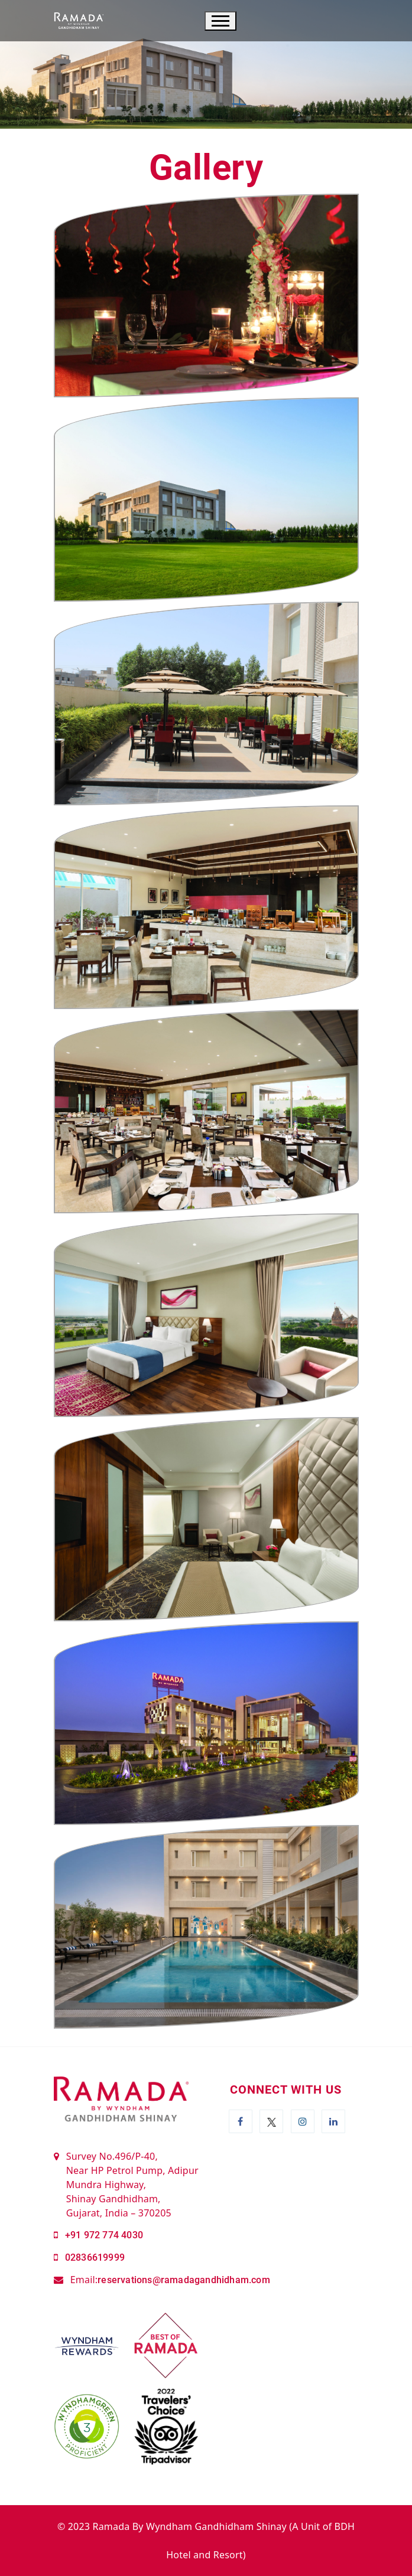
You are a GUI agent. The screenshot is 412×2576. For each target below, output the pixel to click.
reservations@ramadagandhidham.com (184, 2280)
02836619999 (95, 2257)
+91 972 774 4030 (104, 2235)
